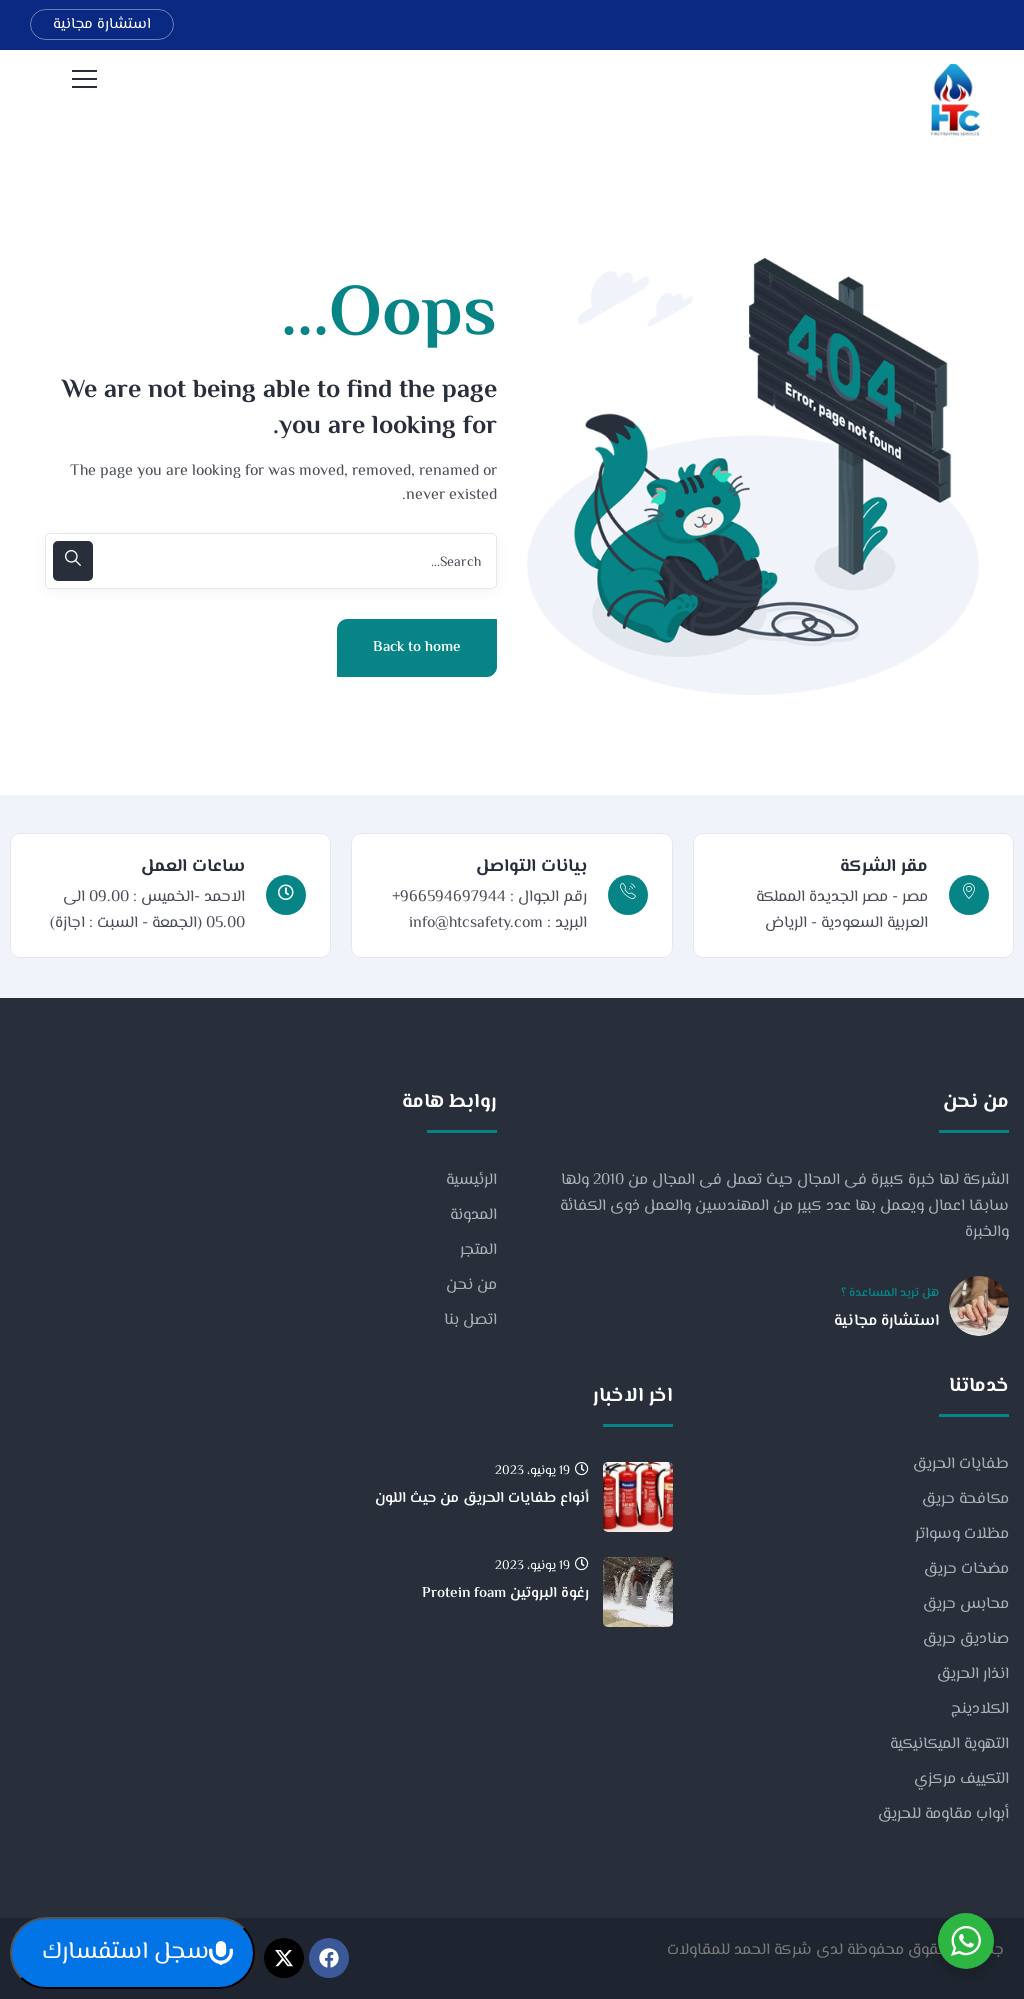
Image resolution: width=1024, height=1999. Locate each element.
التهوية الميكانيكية (949, 1744)
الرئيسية (471, 1180)
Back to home (417, 647)
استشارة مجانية (102, 24)
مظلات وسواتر (962, 1534)
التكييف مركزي (961, 1779)
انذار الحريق (973, 1674)
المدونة (473, 1215)
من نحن (471, 1285)
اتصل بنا (470, 1320)
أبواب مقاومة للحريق (943, 1814)
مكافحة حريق (965, 1499)
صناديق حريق (966, 1639)
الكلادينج (980, 1709)
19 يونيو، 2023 (542, 1471)
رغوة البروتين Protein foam (505, 1593)
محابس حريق (966, 1604)
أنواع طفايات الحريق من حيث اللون (482, 1498)
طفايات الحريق (961, 1464)
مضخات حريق (966, 1569)
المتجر (478, 1250)
